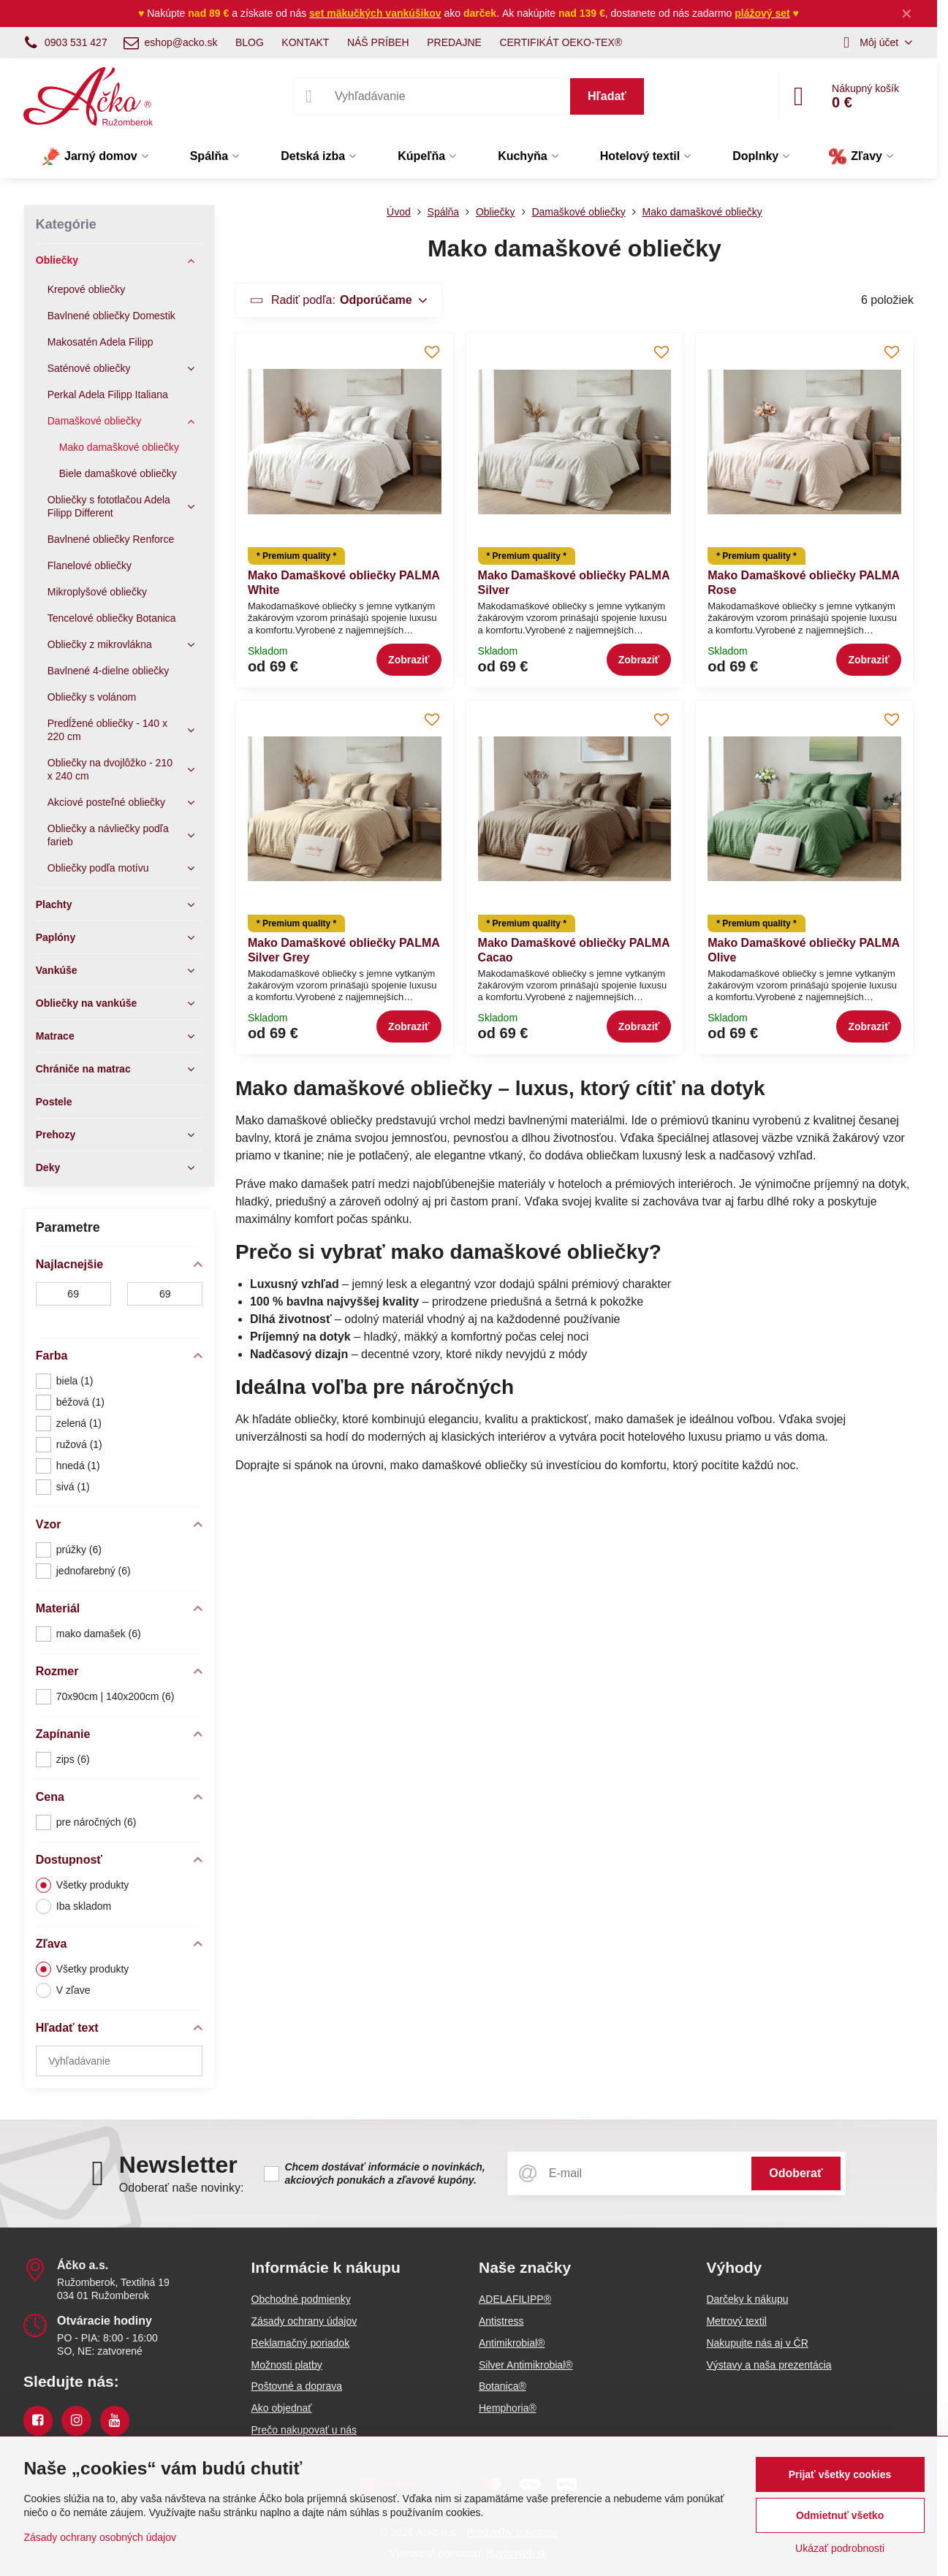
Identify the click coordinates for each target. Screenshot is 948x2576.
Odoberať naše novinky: (181, 2187)
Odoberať (795, 2173)
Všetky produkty (82, 1885)
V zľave (63, 1990)
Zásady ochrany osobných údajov (99, 2537)
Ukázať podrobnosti (839, 2548)
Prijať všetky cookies (840, 2474)
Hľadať (607, 96)
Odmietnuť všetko (840, 2515)
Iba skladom (73, 1906)
